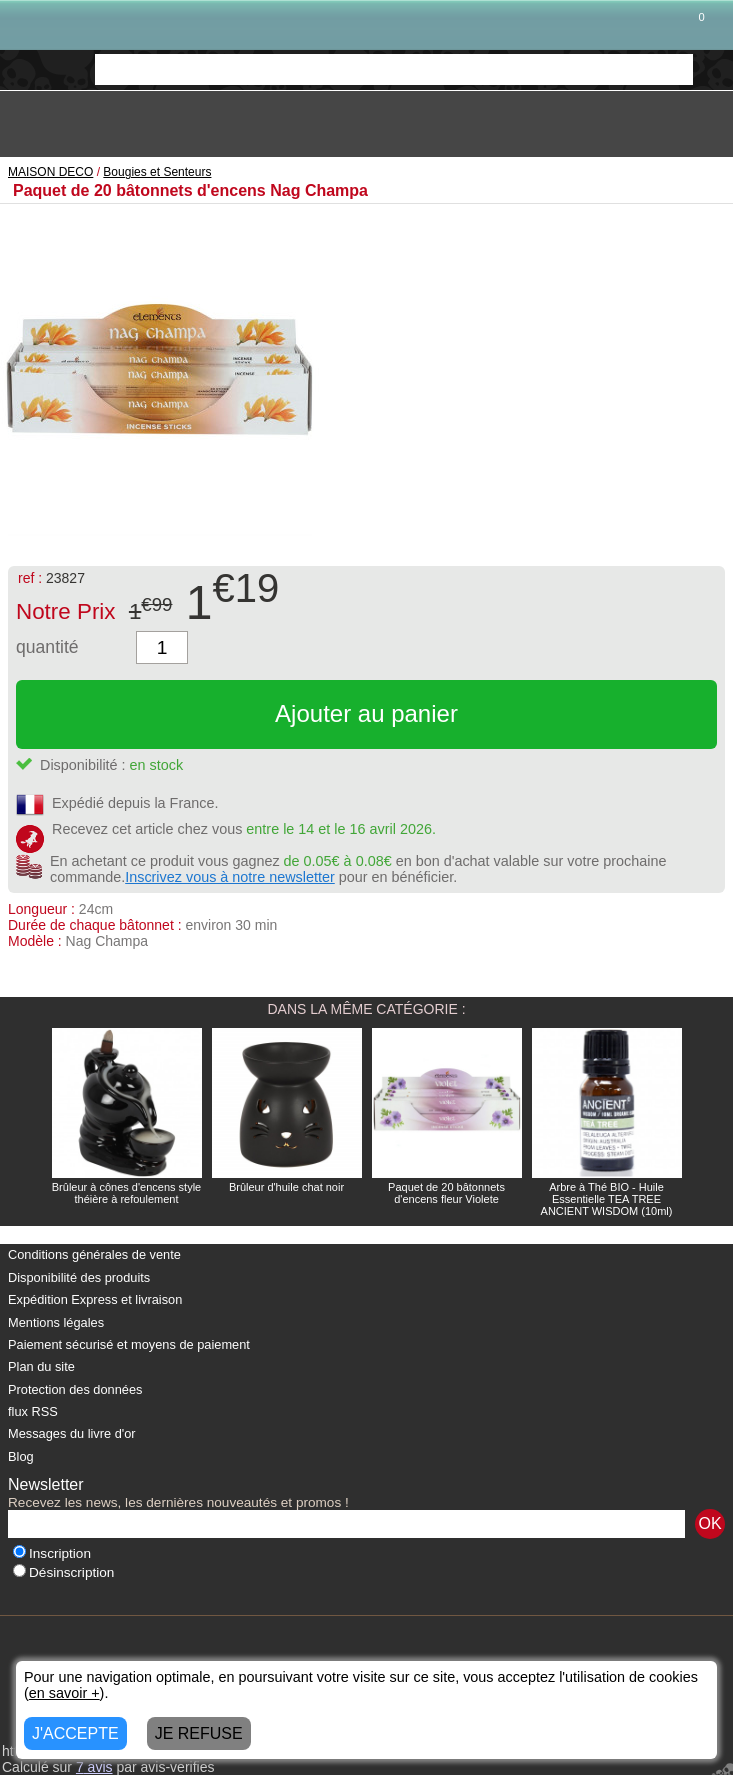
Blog (21, 1456)
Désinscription (63, 1572)
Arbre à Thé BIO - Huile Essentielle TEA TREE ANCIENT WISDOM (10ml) (607, 1199)
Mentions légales (56, 1322)
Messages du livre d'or (72, 1433)
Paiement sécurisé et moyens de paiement (129, 1344)
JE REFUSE (199, 1733)
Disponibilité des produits (79, 1277)
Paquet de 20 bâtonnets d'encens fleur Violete (446, 1193)
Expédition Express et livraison (95, 1299)
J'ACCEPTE (75, 1733)
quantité (47, 647)
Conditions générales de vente (94, 1254)
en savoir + (64, 1693)
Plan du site (41, 1366)
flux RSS (33, 1411)
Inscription (52, 1553)
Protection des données (75, 1389)
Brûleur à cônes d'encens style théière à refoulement (126, 1193)
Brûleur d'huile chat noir (286, 1187)
